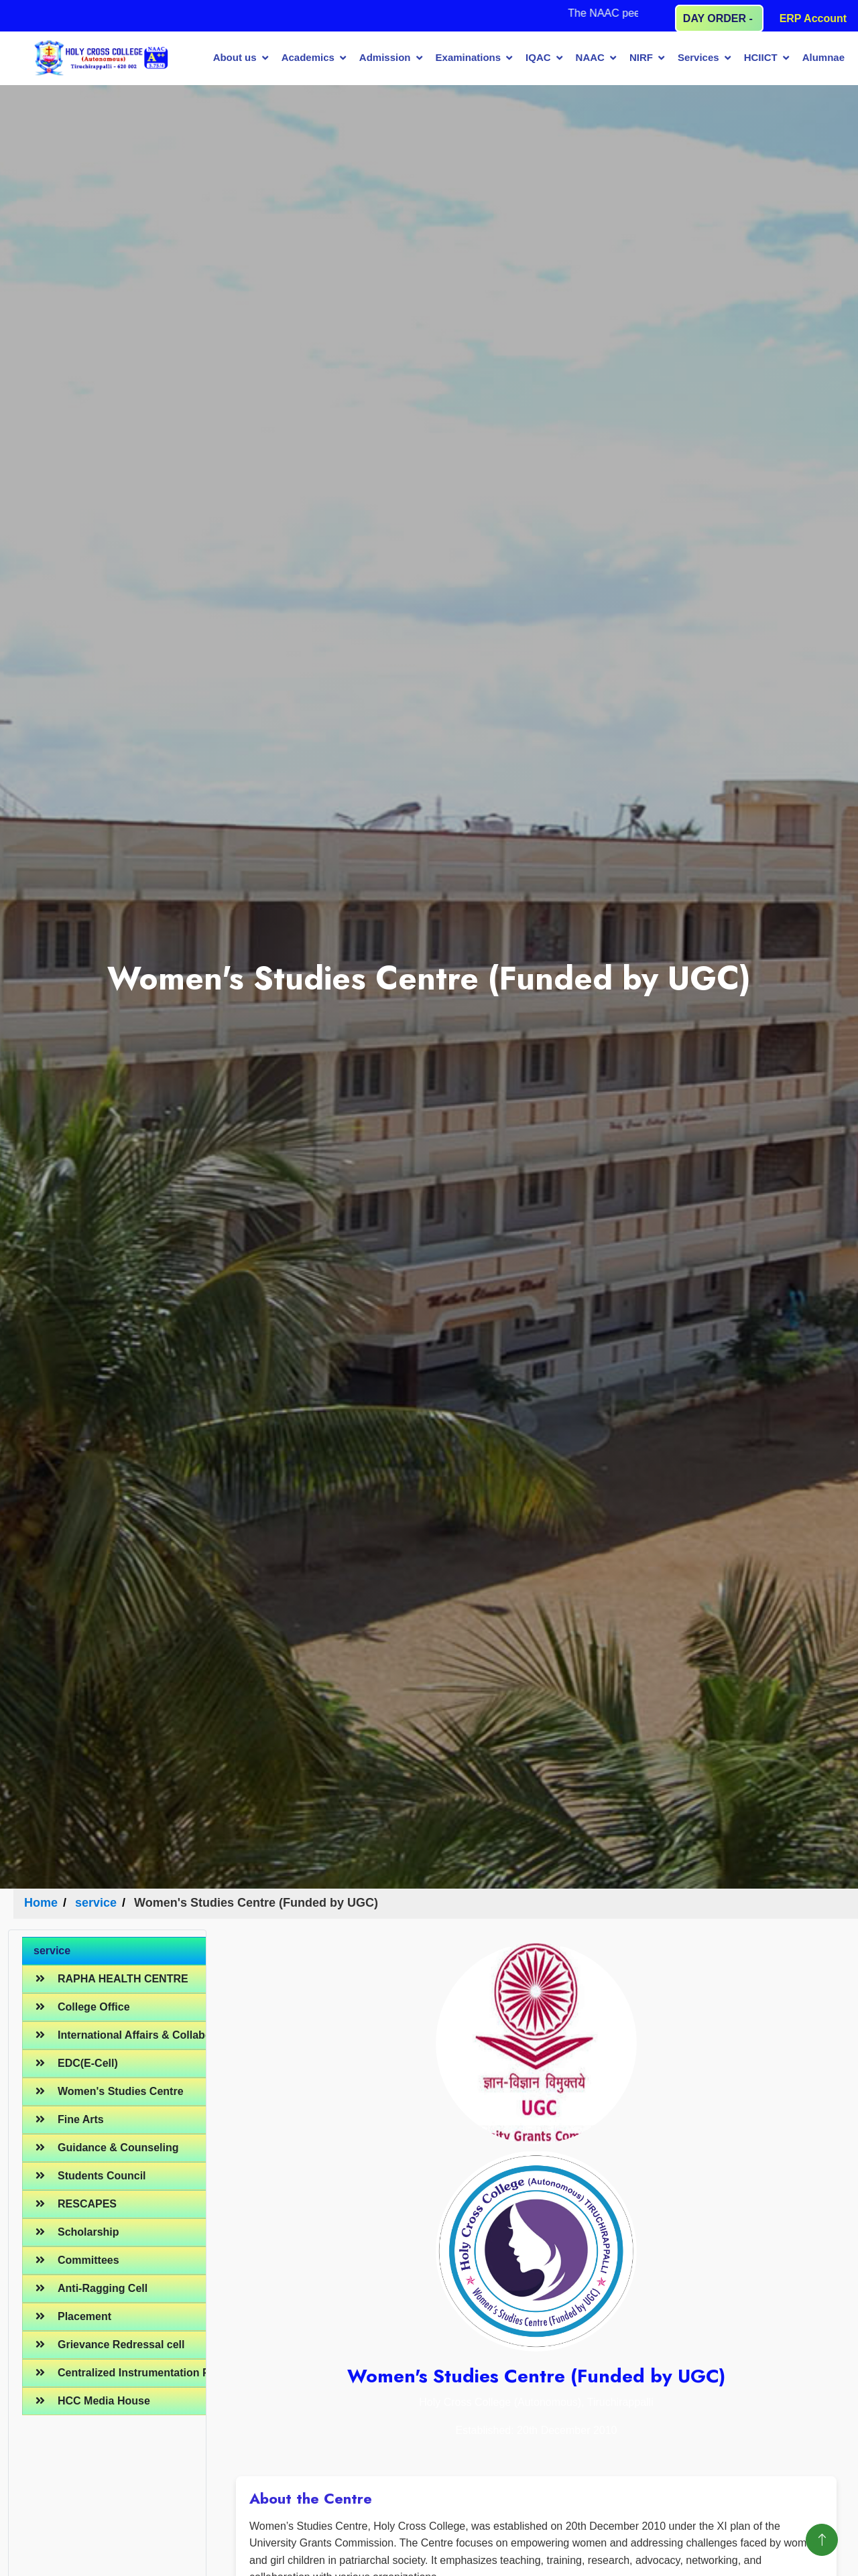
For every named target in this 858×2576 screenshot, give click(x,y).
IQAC (538, 57)
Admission (385, 57)
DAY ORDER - (719, 18)
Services (698, 57)
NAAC (590, 57)
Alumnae (823, 57)
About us (235, 57)
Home (41, 1902)
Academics (308, 57)
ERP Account (813, 18)
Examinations (468, 57)
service (96, 1902)
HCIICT (761, 57)
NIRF (641, 57)
